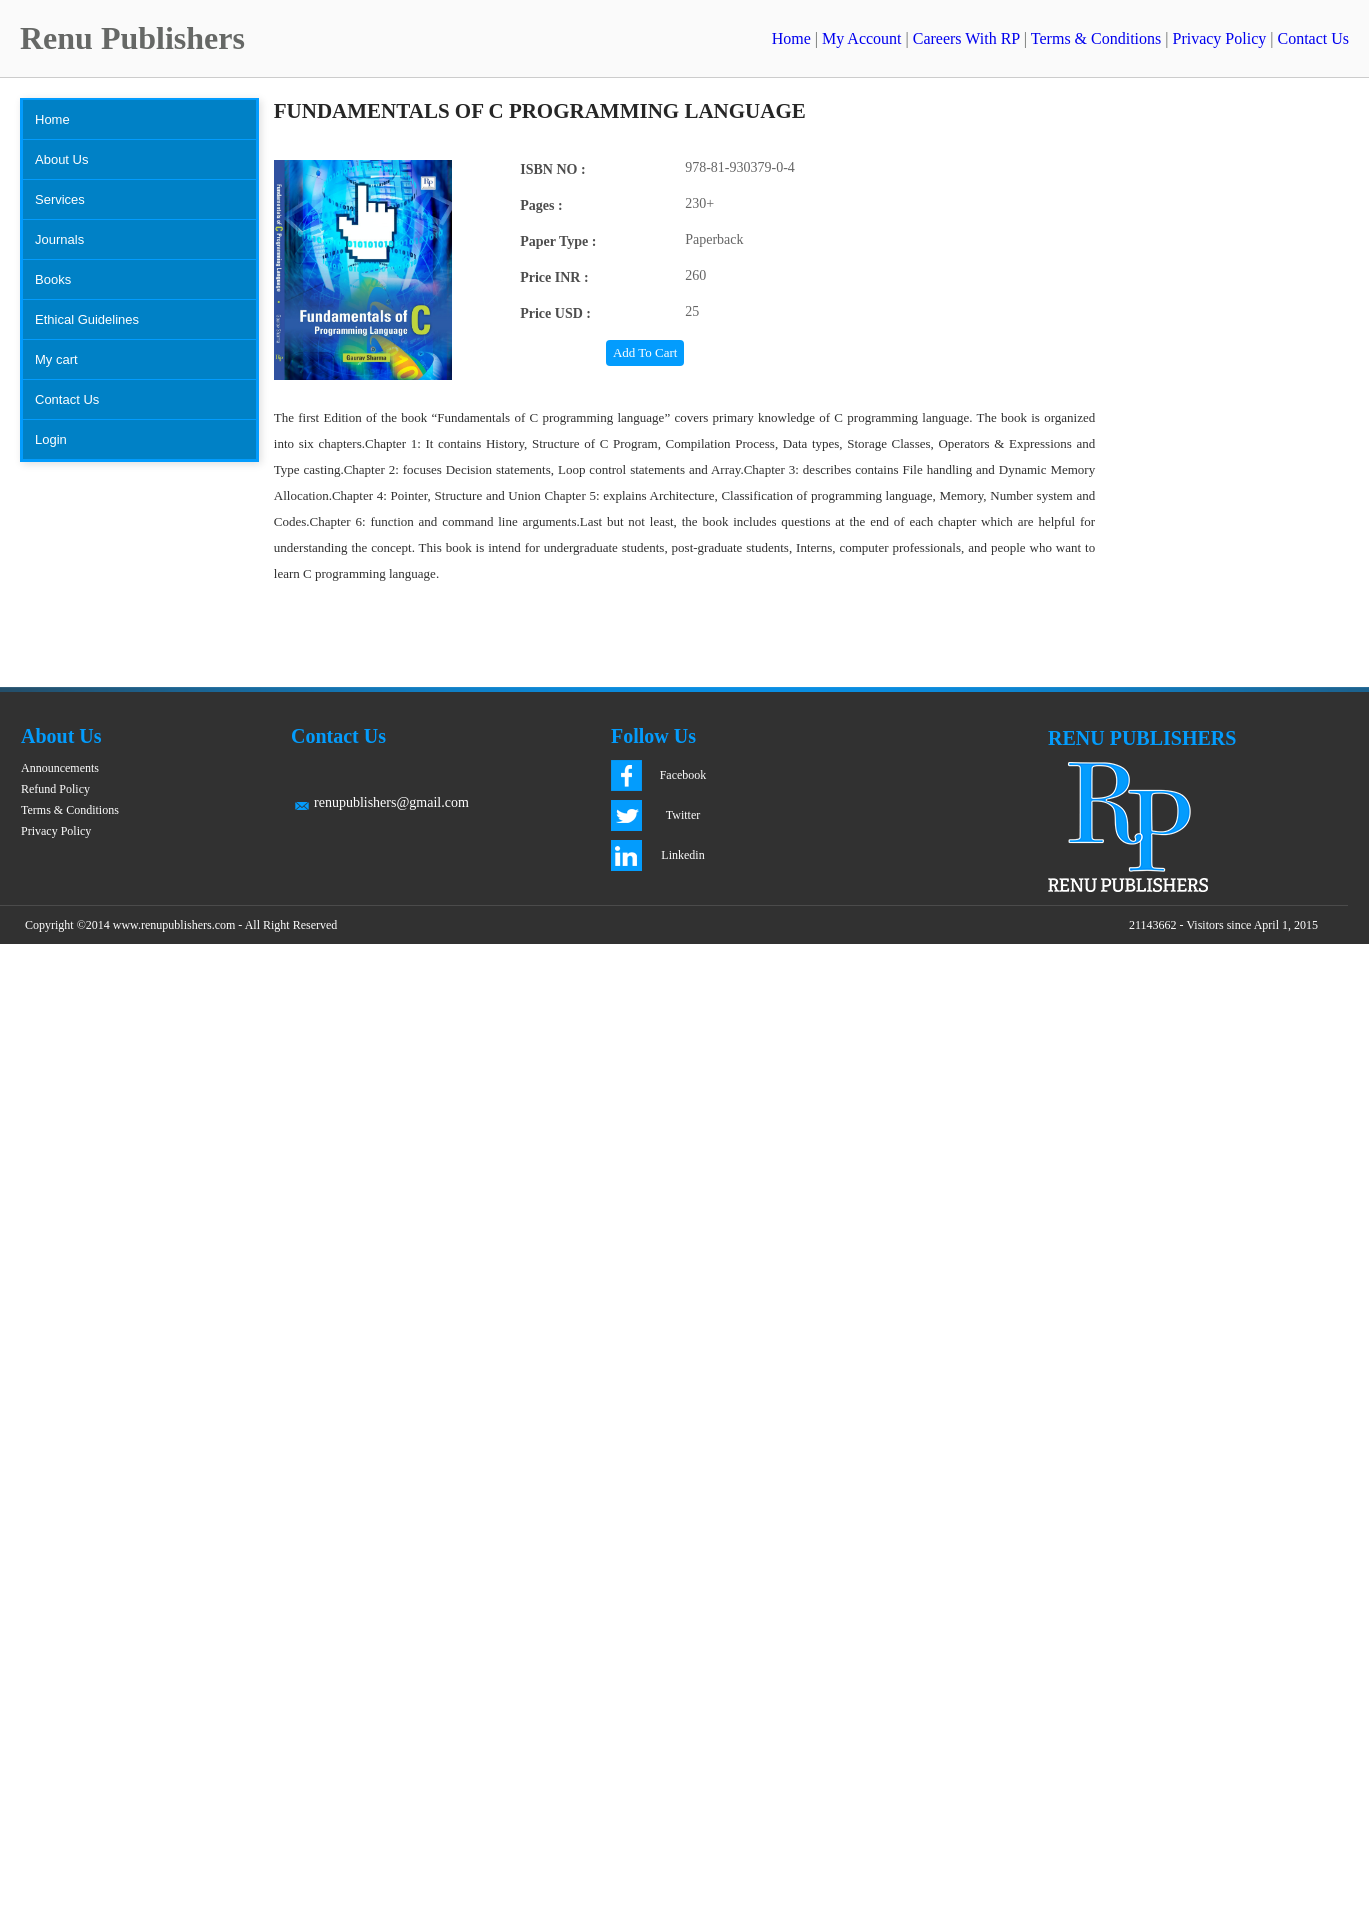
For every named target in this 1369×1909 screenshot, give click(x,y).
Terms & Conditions (1096, 38)
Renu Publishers (132, 38)
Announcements (60, 768)
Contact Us (1313, 38)
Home (791, 38)
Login (51, 439)
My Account (862, 38)
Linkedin (682, 855)
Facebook (683, 775)
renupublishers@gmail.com (391, 802)
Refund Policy (55, 789)
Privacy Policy (1219, 38)
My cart (56, 359)
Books (53, 279)
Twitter (683, 815)
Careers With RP (966, 38)
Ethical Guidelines (87, 319)
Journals (59, 239)
